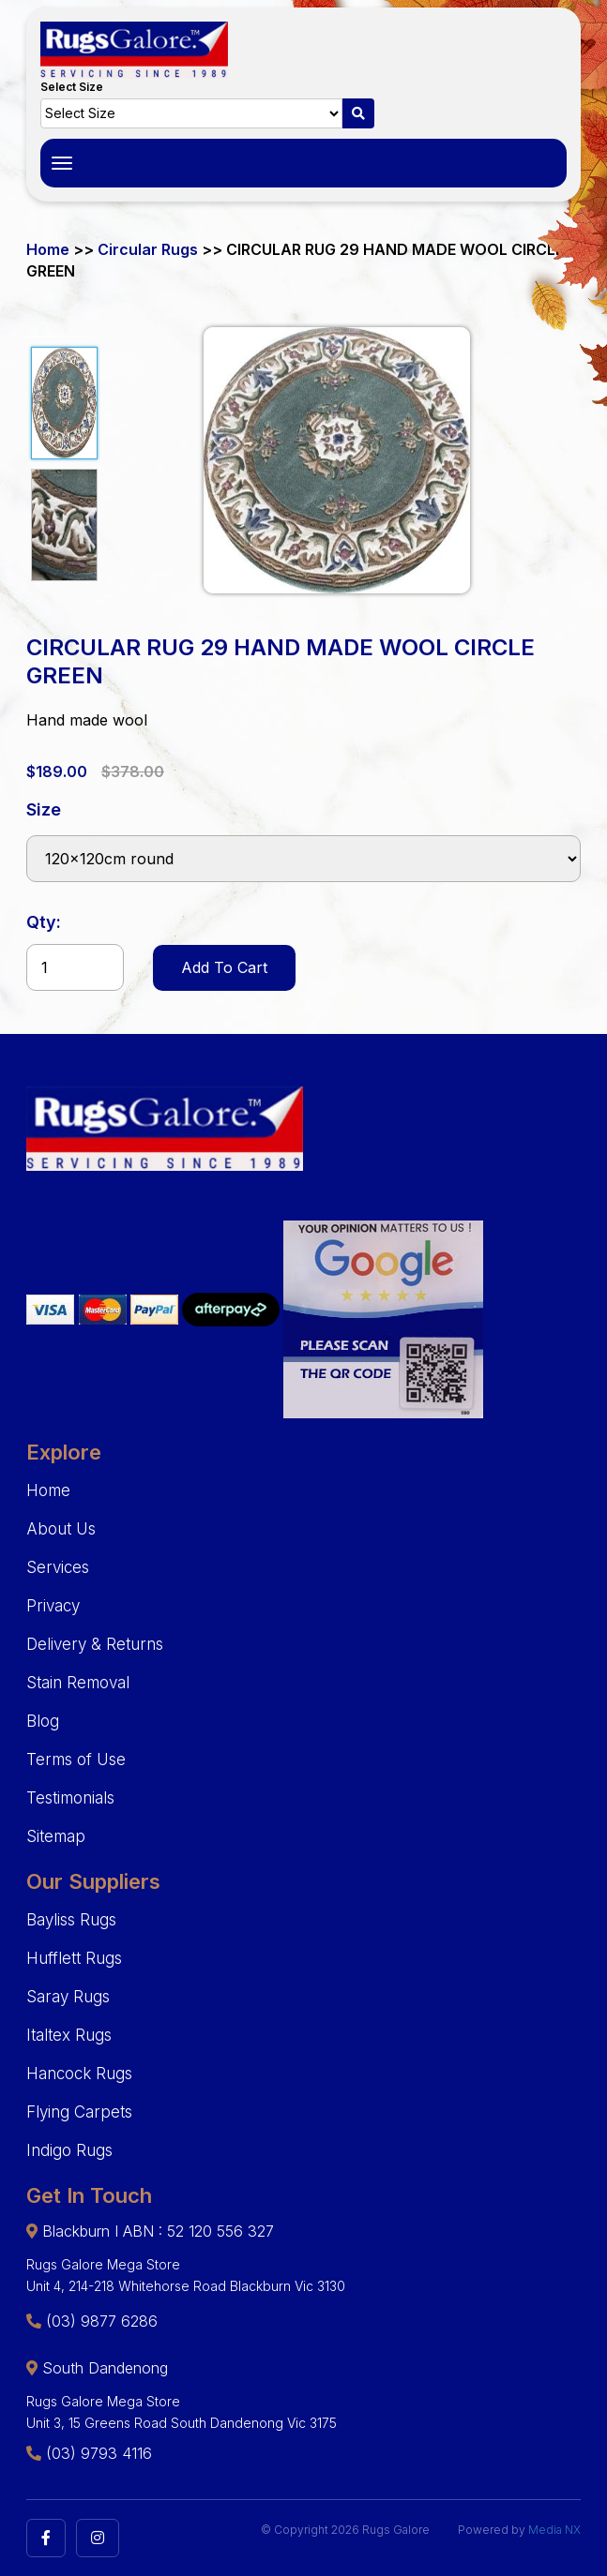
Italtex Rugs (69, 2035)
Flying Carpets (79, 2112)
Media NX (554, 2530)
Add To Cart (224, 967)
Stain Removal (77, 1682)
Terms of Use (76, 1759)
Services (57, 1567)
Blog (42, 1721)
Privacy (53, 1605)
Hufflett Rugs (74, 1958)
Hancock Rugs (79, 2073)
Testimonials (70, 1798)
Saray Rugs (68, 1996)
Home (47, 249)
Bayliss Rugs (71, 1919)
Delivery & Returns (94, 1644)
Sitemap (55, 1836)
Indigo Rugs (69, 2150)
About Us (61, 1529)
